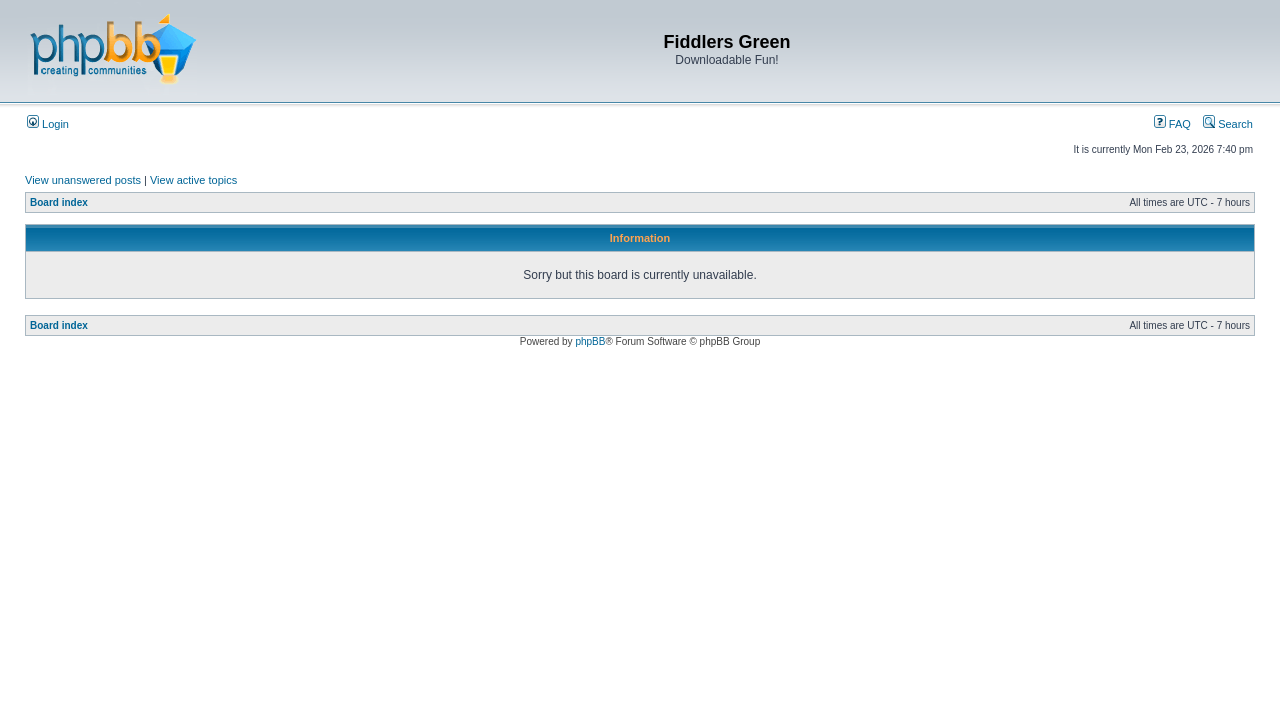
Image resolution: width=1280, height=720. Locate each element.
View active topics (193, 180)
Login (48, 124)
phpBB (590, 341)
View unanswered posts (83, 180)
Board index (59, 202)
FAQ (1172, 124)
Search (1228, 124)
